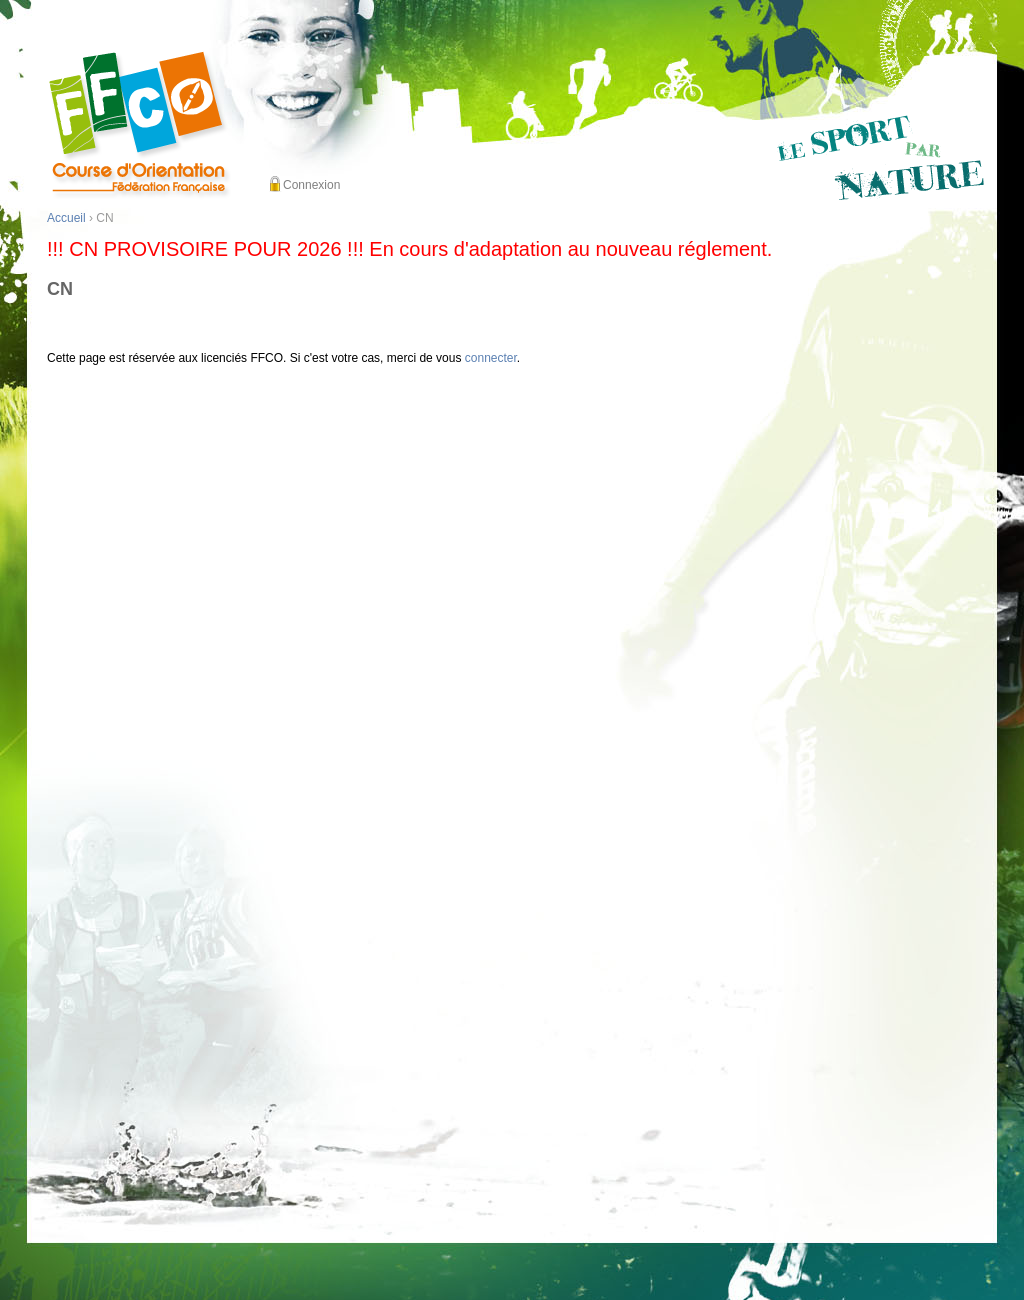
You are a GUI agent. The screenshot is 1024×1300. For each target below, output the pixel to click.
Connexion (311, 185)
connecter (491, 358)
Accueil (66, 218)
